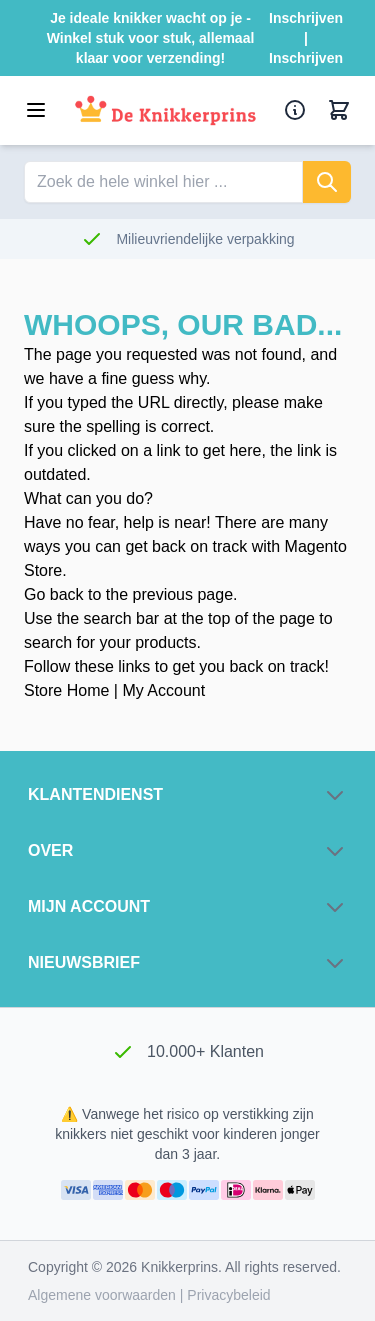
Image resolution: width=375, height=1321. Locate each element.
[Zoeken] (327, 182)
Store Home (66, 690)
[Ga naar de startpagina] (165, 110)
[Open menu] (36, 110)
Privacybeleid (228, 1295)
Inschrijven (306, 18)
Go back (54, 594)
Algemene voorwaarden (104, 1295)
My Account (163, 690)
